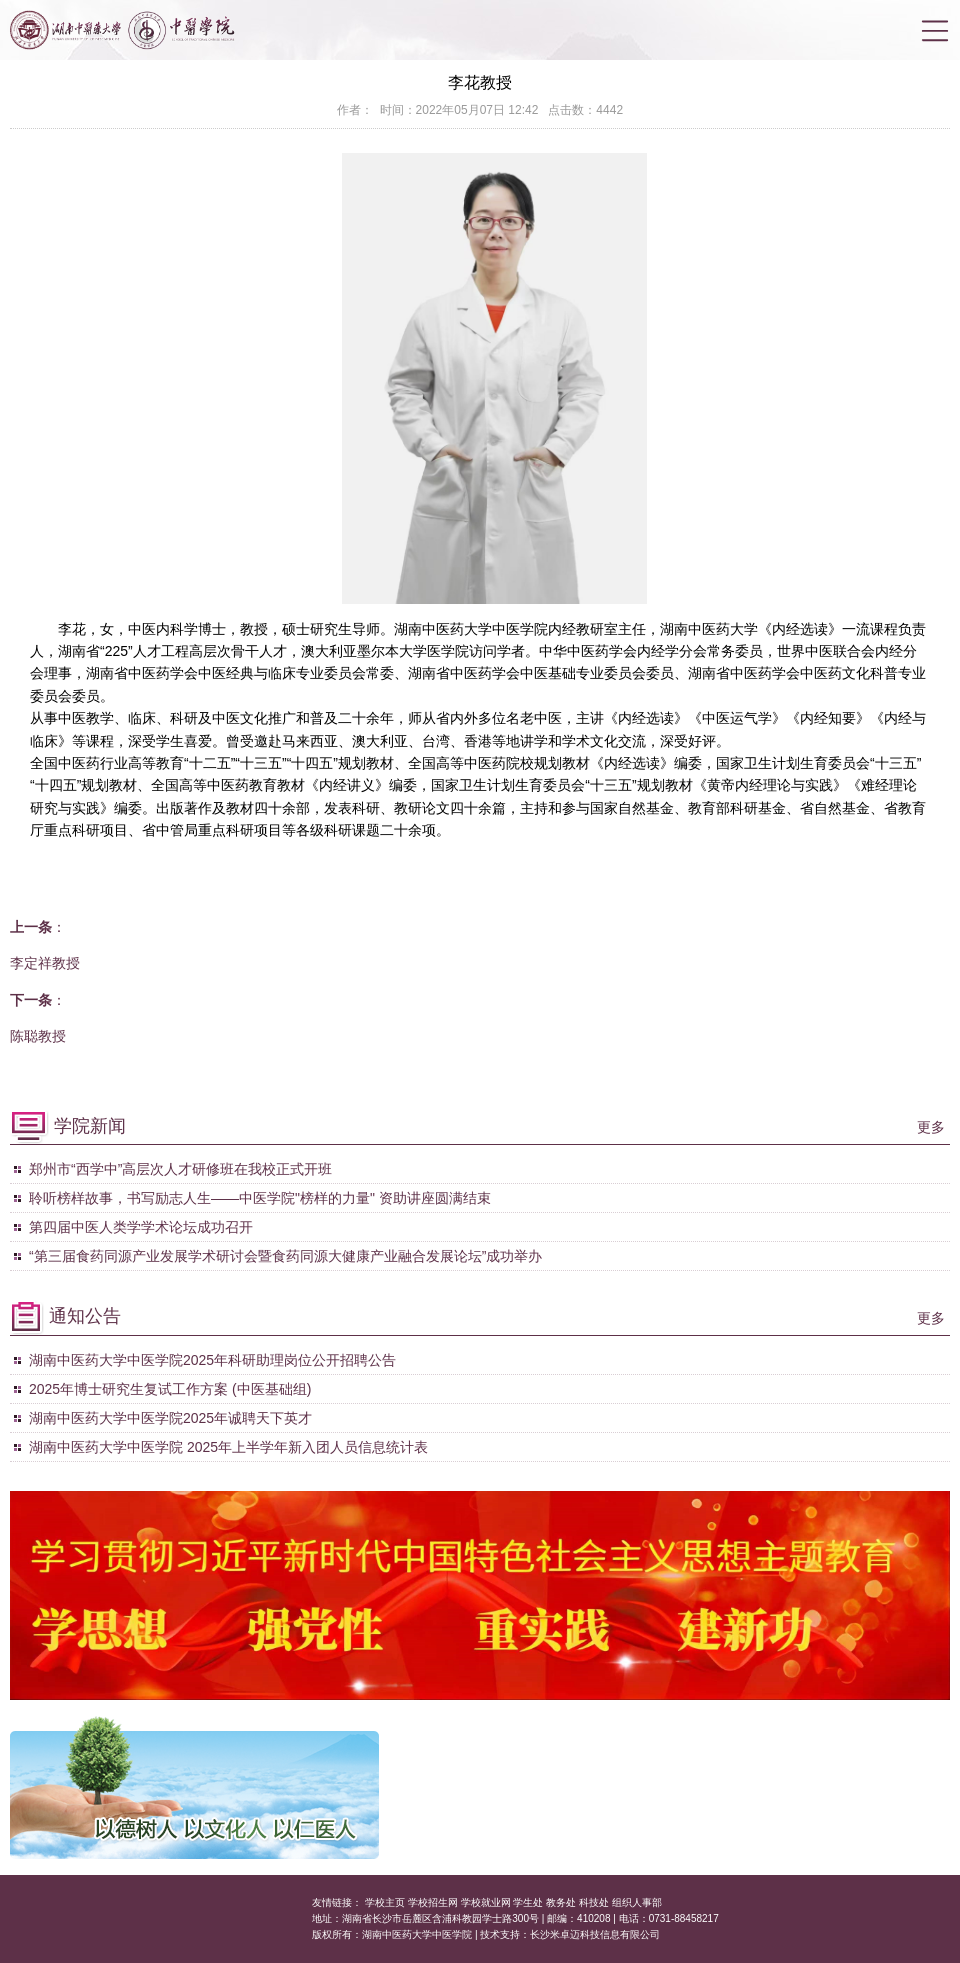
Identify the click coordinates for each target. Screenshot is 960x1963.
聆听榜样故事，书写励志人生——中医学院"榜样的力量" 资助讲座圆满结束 (260, 1198)
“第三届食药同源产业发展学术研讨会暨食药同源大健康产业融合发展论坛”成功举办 (285, 1256)
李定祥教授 (45, 963)
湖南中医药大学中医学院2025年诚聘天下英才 (172, 1418)
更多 (931, 1127)
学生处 (528, 1902)
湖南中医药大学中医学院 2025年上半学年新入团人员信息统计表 (228, 1447)
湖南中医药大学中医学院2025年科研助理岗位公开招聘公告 (212, 1360)
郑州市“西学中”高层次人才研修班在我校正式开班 (180, 1169)
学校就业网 (486, 1902)
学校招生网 (433, 1902)
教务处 (561, 1902)
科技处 (594, 1902)
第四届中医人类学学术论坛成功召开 (141, 1227)
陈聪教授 (38, 1036)
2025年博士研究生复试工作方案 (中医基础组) (170, 1389)
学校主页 (385, 1902)
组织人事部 (637, 1902)
